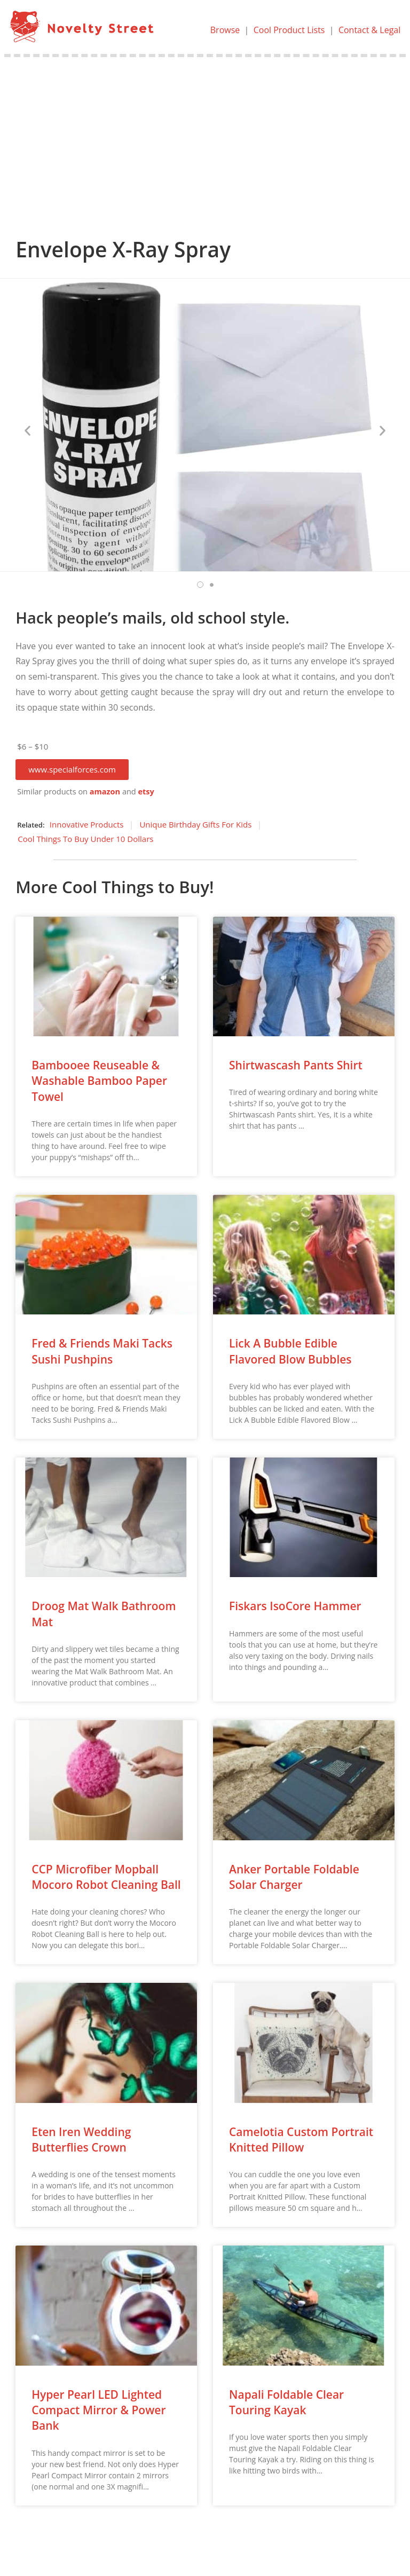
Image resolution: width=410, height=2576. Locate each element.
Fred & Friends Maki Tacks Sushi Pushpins (101, 1351)
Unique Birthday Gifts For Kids (195, 824)
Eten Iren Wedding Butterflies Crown (81, 2139)
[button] (72, 769)
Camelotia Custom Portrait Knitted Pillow (301, 2139)
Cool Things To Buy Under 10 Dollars (85, 838)
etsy (146, 791)
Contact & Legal (369, 30)
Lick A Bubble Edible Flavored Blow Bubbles (290, 1351)
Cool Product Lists (289, 30)
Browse (225, 30)
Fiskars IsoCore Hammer (295, 1605)
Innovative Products (87, 824)
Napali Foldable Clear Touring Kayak (286, 2402)
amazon (105, 791)
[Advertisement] (205, 137)
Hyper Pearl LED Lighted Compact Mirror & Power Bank (98, 2410)
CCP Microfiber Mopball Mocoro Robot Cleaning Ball (105, 1877)
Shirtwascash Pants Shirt (295, 1065)
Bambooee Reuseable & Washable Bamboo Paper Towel (99, 1081)
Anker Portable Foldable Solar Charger (294, 1877)
